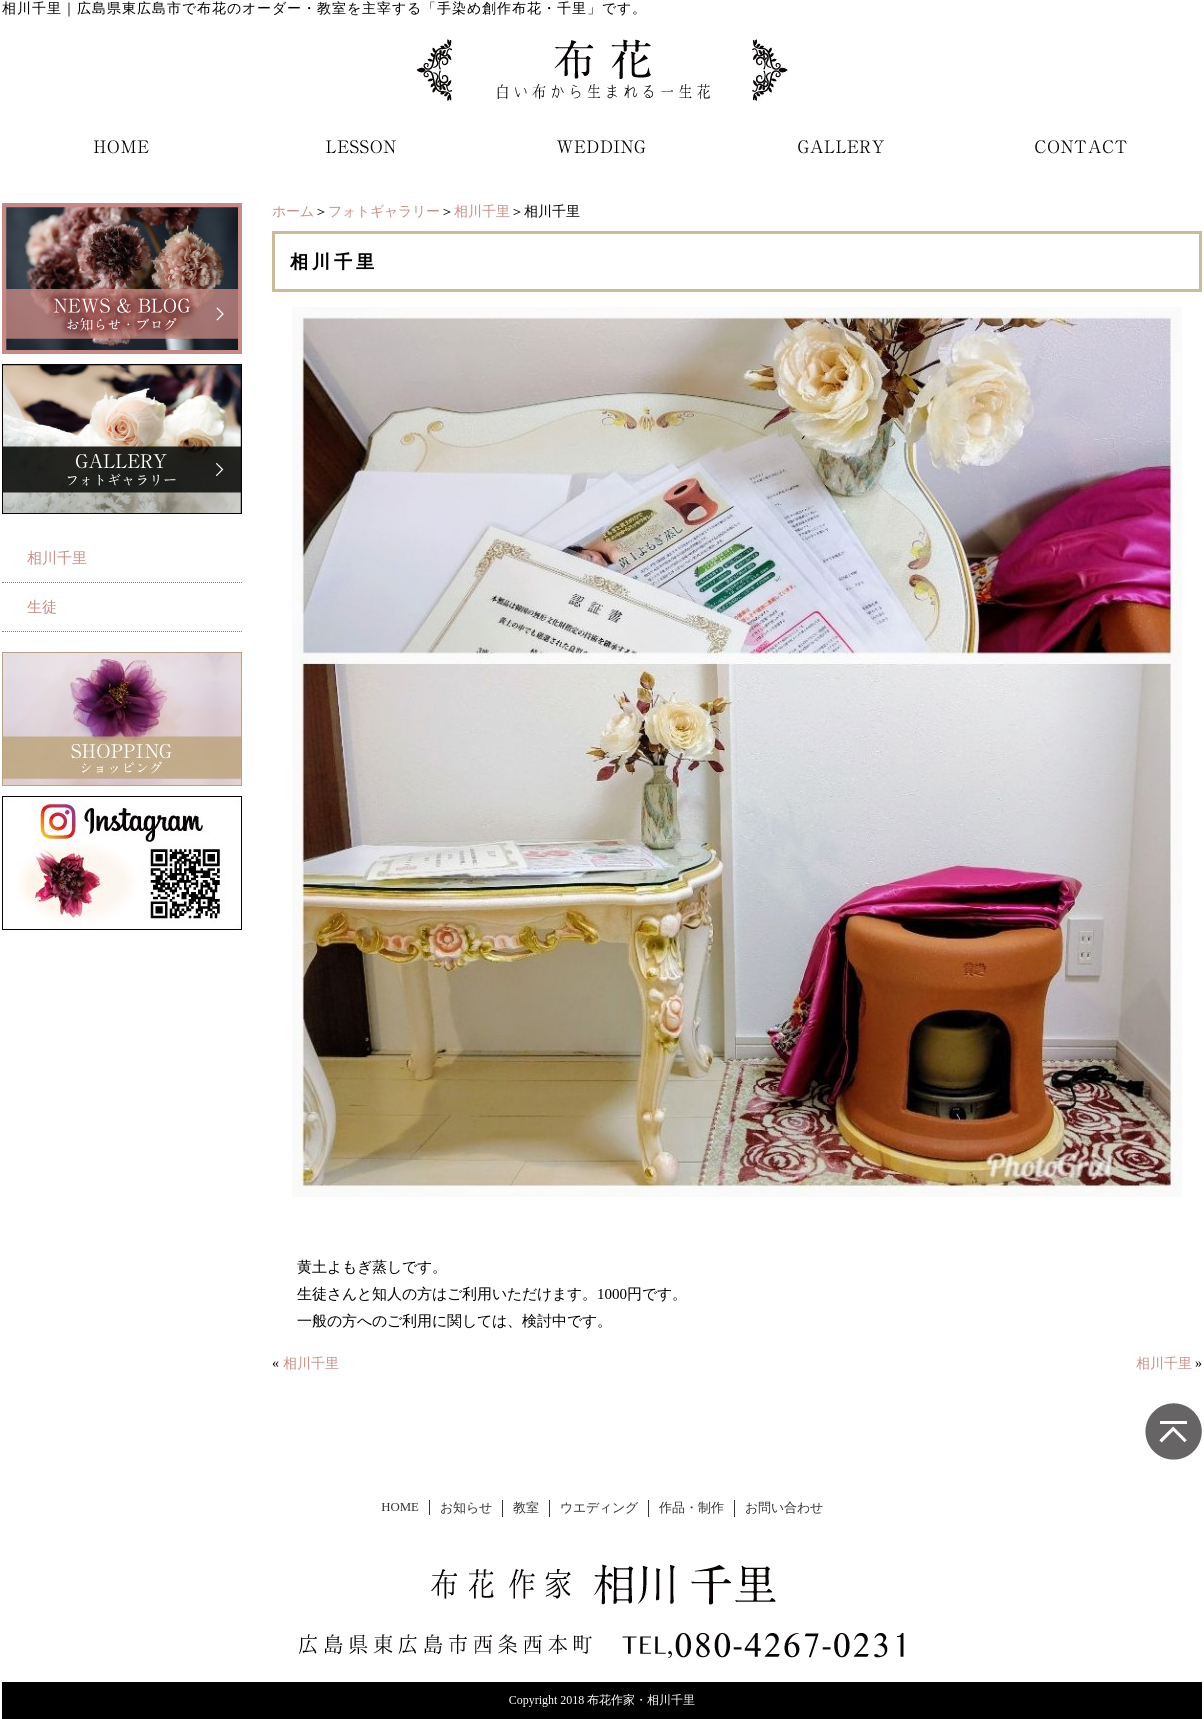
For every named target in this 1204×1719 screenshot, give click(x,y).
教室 (526, 1508)
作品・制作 (691, 1508)
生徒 (42, 607)
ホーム (293, 211)
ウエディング (599, 1508)
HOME (400, 1507)
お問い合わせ (784, 1508)
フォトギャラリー (384, 211)
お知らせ (466, 1508)
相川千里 (482, 211)
